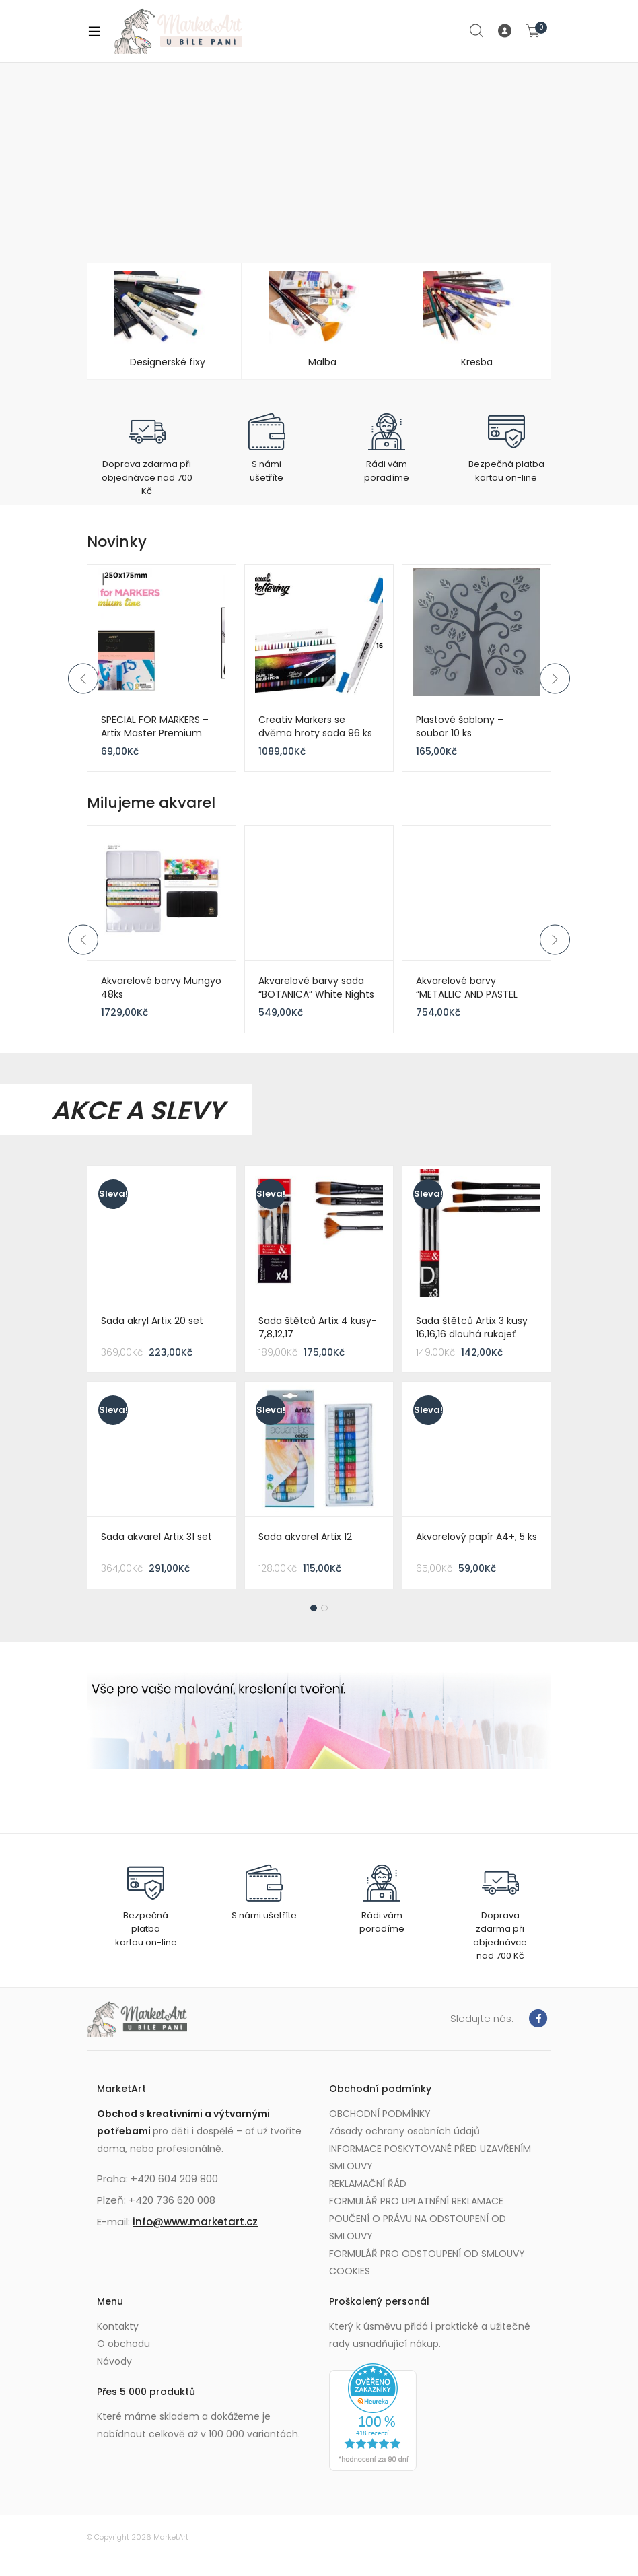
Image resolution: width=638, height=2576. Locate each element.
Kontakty (118, 2326)
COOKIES (349, 2271)
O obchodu (123, 2344)
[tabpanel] (319, 1381)
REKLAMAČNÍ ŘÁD (367, 2183)
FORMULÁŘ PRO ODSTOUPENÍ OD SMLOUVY (427, 2253)
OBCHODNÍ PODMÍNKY (380, 2113)
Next (555, 678)
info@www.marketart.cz (195, 2222)
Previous (83, 678)
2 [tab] (324, 1608)
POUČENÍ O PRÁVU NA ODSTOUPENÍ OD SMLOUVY (417, 2227)
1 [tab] (313, 1608)
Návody (114, 2361)
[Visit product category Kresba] (473, 321)
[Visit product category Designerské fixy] (164, 321)
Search (477, 31)
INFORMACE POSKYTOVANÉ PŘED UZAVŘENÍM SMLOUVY (430, 2157)
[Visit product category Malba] (319, 321)
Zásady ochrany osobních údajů (404, 2131)
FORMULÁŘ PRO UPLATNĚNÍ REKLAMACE (416, 2201)
